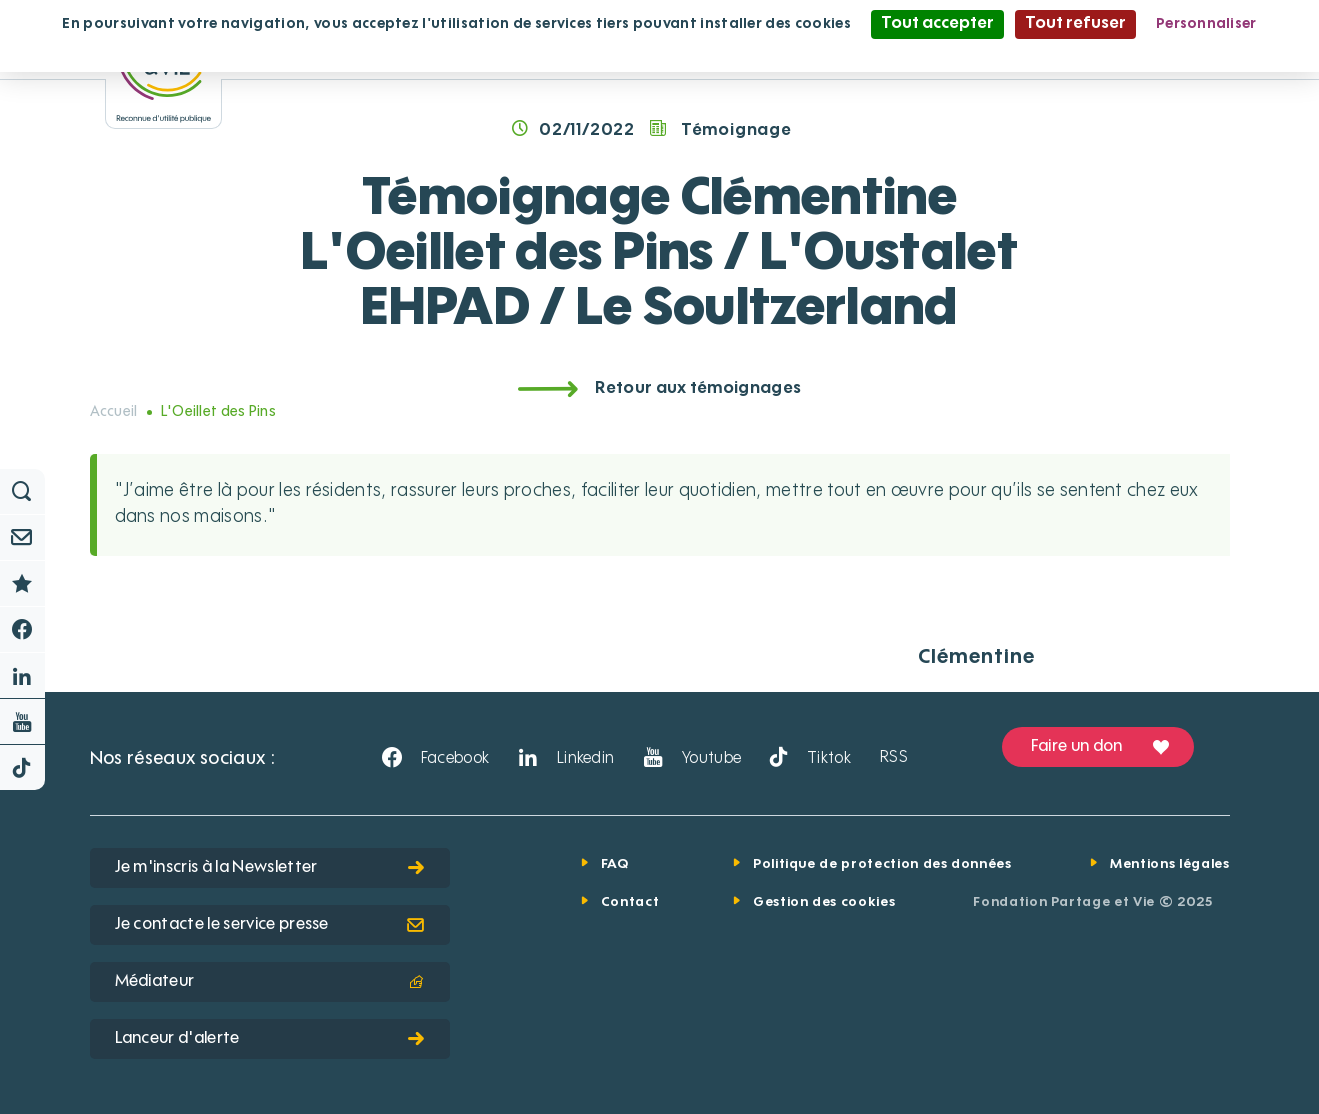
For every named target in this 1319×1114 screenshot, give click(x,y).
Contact (630, 902)
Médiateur (270, 982)
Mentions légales (1169, 864)
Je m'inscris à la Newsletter (270, 868)
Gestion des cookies (824, 902)
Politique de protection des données (882, 864)
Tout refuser (1075, 24)
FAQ (615, 864)
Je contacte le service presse (270, 925)
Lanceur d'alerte (270, 1039)
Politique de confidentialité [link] (660, 52)
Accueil (114, 412)
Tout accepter (937, 24)
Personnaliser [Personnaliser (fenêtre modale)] (1206, 24)
